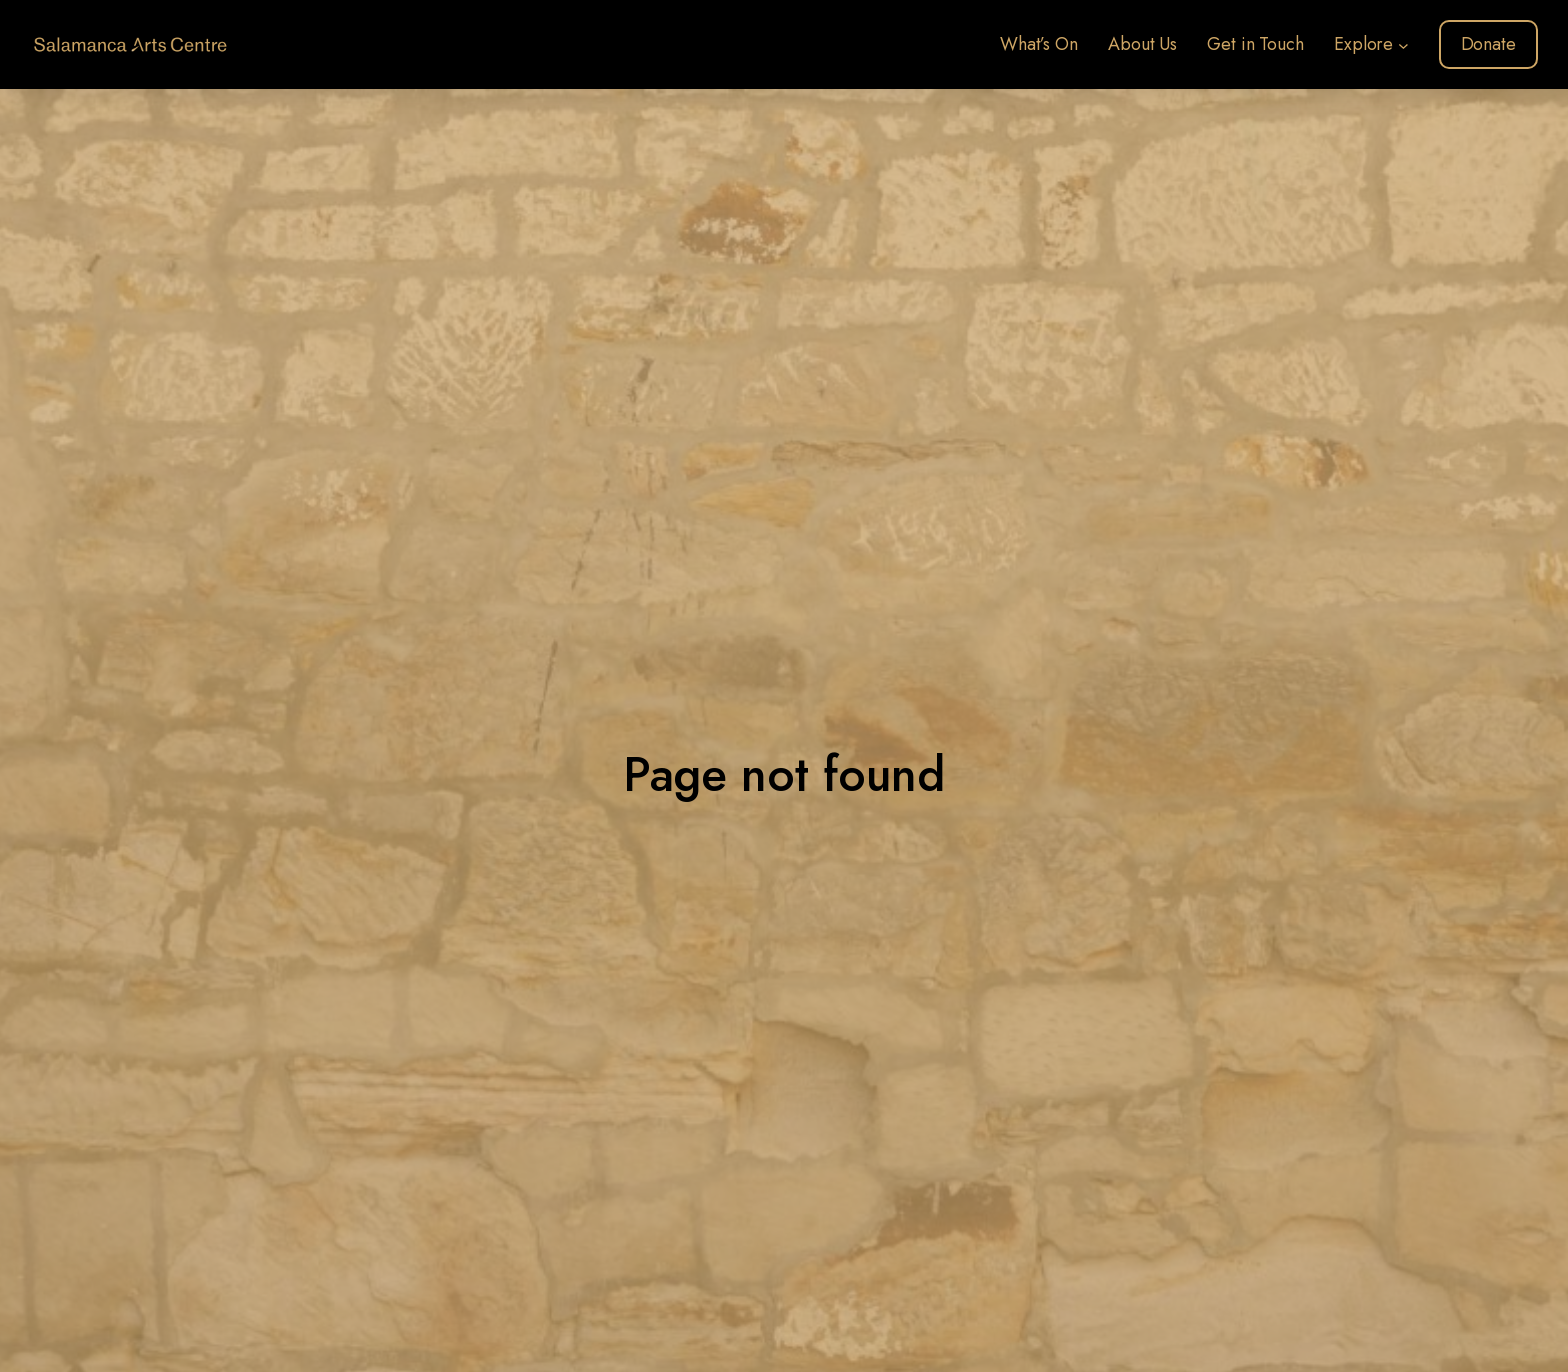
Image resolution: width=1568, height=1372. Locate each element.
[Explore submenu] (1403, 44)
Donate (1488, 44)
